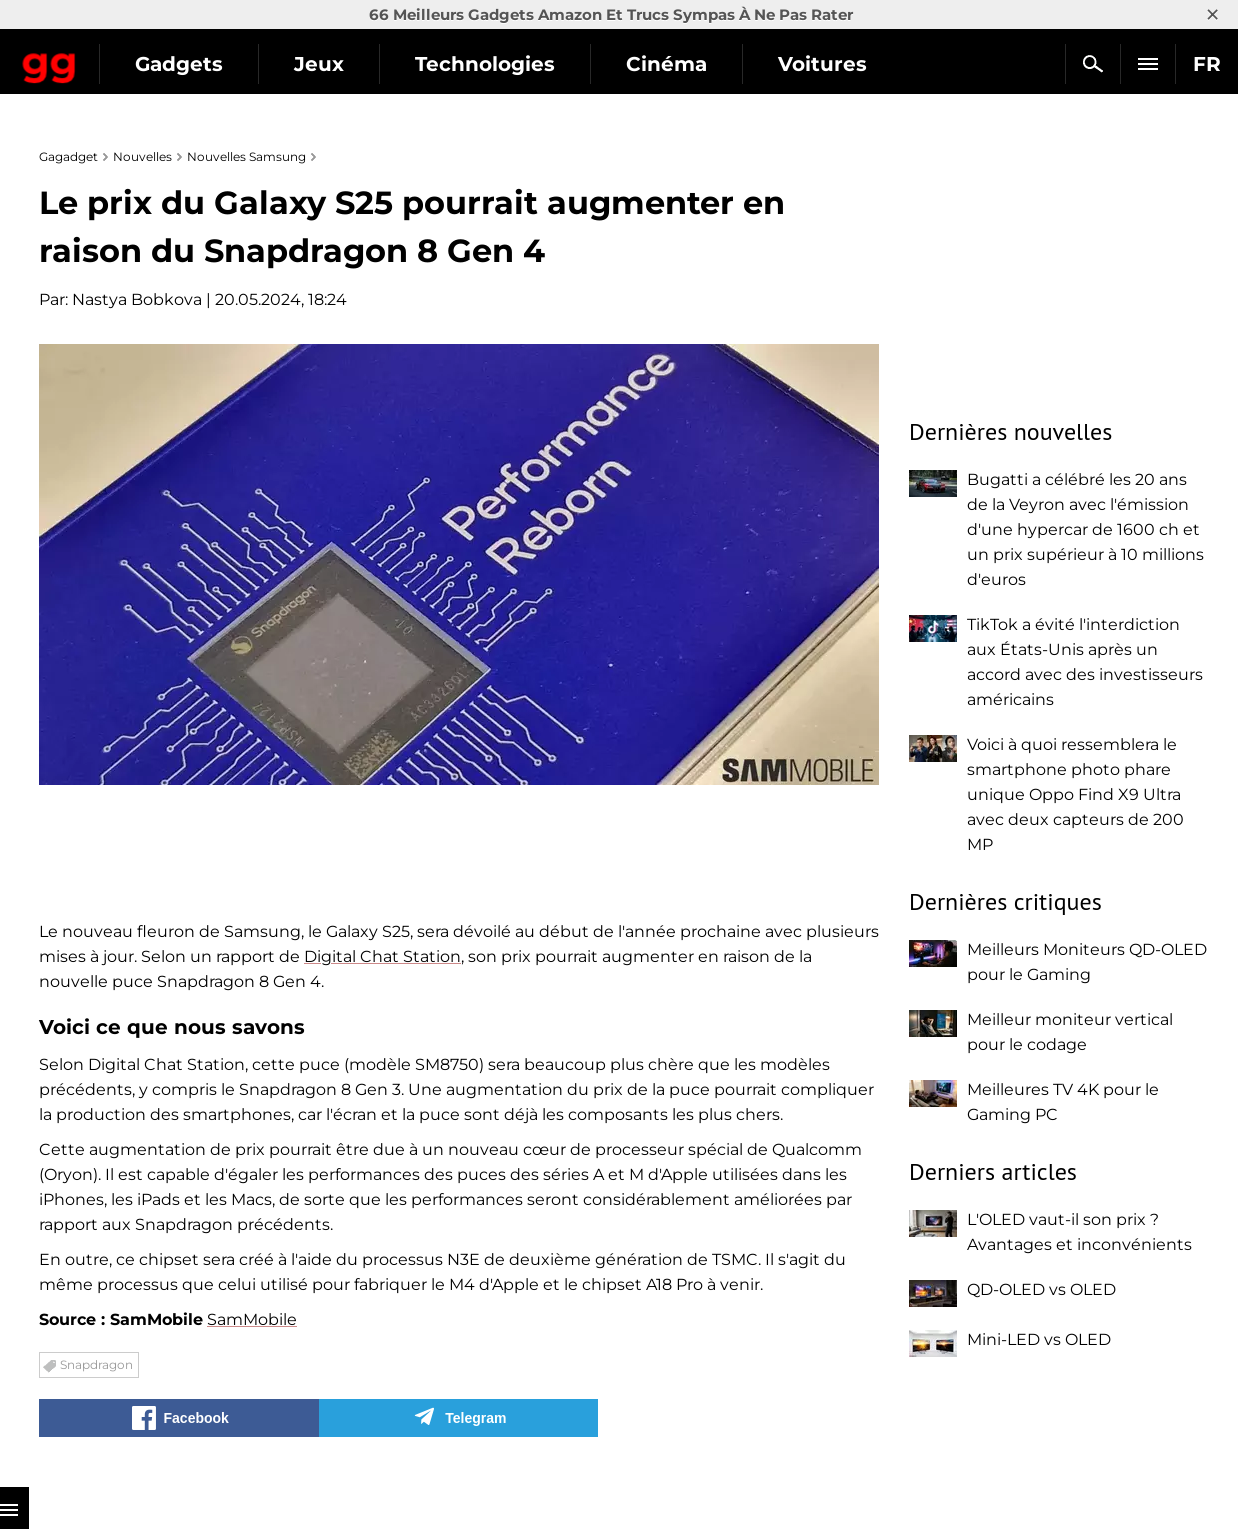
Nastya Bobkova (137, 299)
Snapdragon (96, 1364)
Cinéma (836, 64)
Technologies (655, 64)
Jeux (489, 64)
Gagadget (134, 55)
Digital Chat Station (382, 956)
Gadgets (349, 64)
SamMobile (252, 1319)
